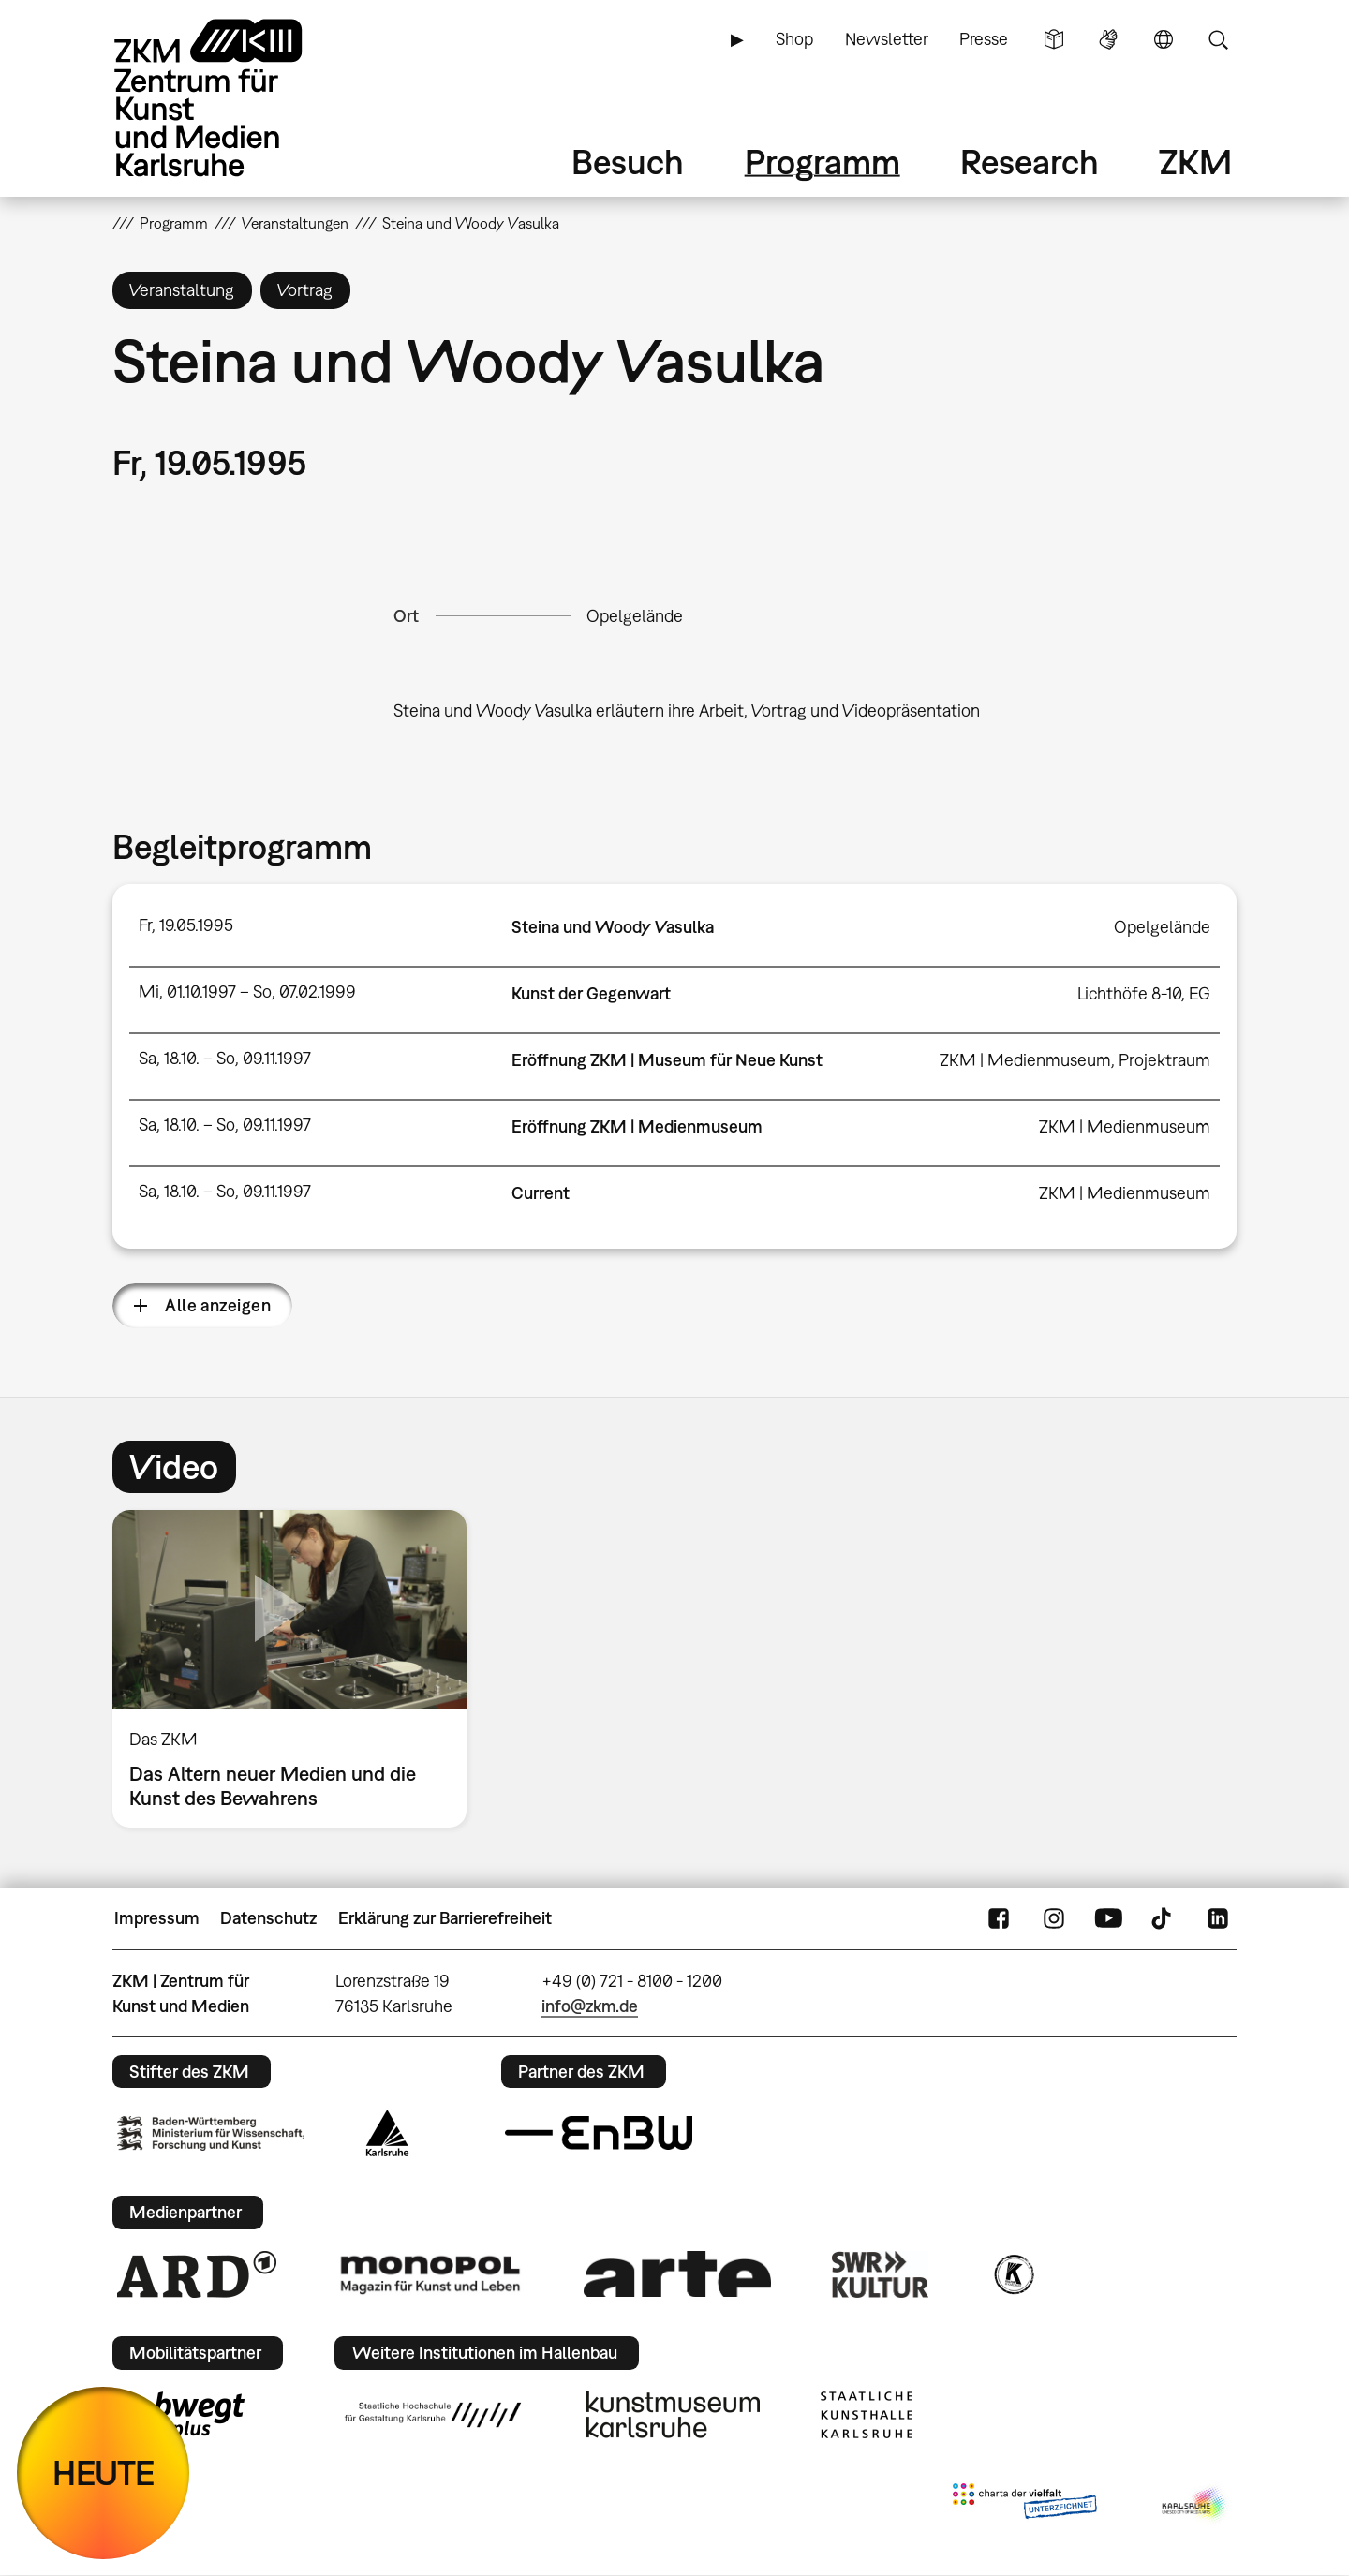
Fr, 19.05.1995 (186, 925)
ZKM (1195, 161)
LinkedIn (1218, 1918)
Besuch (627, 161)
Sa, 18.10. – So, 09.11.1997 (225, 1058)
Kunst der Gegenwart (591, 993)
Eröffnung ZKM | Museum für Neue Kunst (667, 1060)
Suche (1218, 39)
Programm (822, 161)
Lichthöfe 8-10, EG (1143, 993)
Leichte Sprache (1054, 39)
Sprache (1163, 39)
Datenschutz (268, 1918)
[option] (297, 1669)
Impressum (157, 1918)
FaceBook (998, 1918)
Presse (983, 39)
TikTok (1163, 1918)
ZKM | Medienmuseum (1124, 1126)
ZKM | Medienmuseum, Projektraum (1075, 1060)
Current (540, 1193)
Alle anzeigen (218, 1305)
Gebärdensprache (1108, 39)
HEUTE (103, 2472)
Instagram (1054, 1918)
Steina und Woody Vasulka (612, 927)
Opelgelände (634, 616)
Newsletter (886, 39)
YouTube (1108, 1918)
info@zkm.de (589, 2006)
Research (1029, 161)
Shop (794, 39)
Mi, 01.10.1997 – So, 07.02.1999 (247, 991)
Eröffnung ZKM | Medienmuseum (637, 1126)
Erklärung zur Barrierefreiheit (445, 1918)
